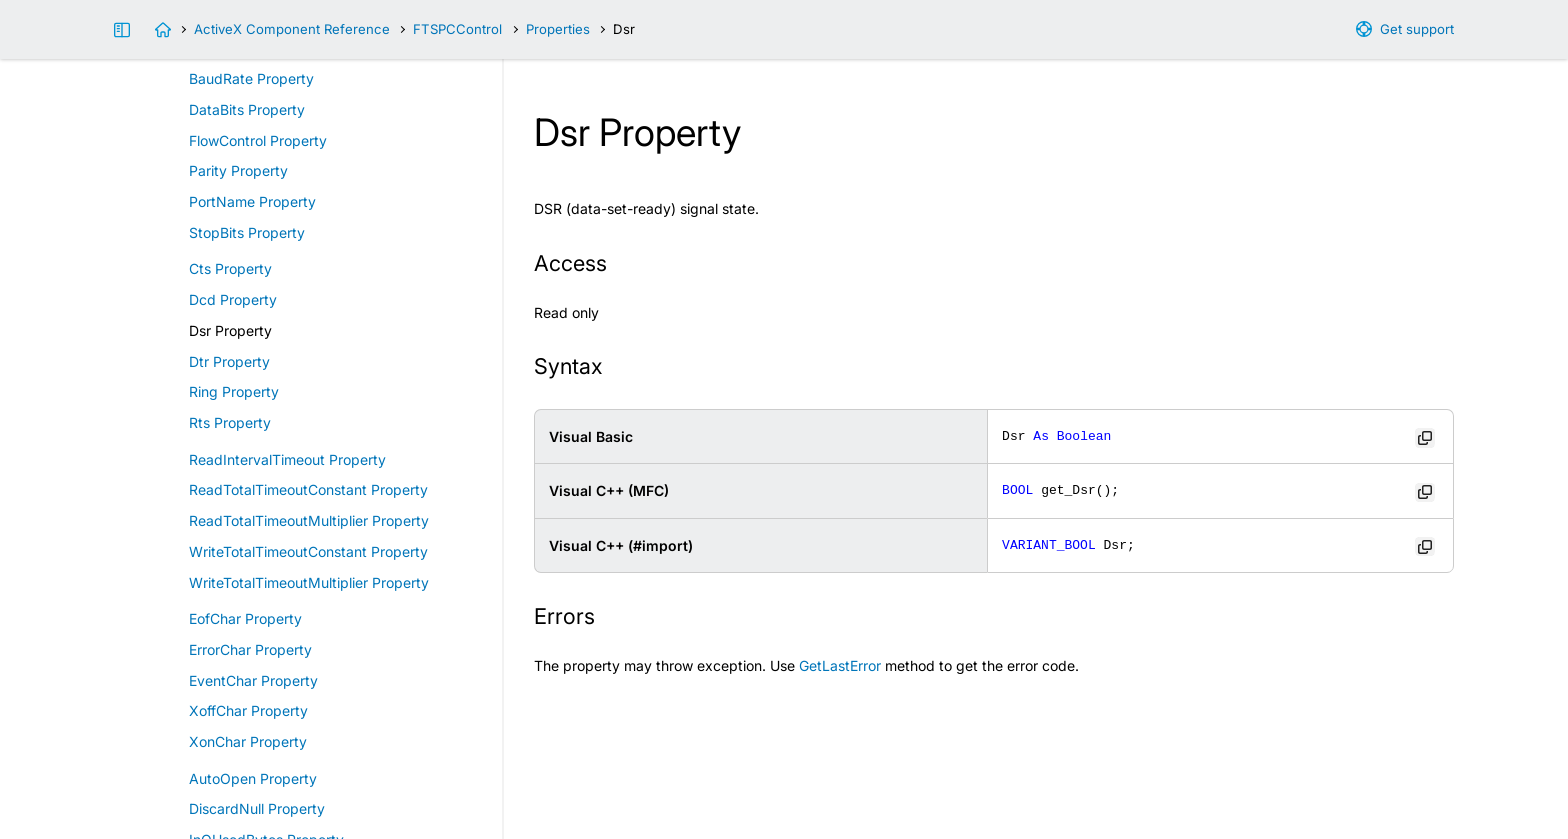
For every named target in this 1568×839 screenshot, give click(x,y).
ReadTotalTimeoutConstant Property (308, 489)
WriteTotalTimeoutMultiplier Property (309, 582)
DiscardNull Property (257, 808)
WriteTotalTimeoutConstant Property (308, 551)
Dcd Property (233, 299)
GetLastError (840, 665)
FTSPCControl (457, 29)
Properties (558, 29)
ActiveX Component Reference (292, 29)
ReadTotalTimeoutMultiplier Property (309, 520)
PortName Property (252, 201)
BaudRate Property (251, 78)
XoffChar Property (248, 710)
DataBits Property (247, 109)
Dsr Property (230, 330)
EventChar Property (253, 680)
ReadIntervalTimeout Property (287, 459)
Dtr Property (229, 361)
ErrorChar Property (250, 649)
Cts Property (230, 268)
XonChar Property (248, 741)
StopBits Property (247, 232)
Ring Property (234, 391)
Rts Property (230, 422)
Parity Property (238, 170)
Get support (1417, 29)
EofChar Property (245, 618)
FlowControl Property (258, 140)
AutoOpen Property (253, 778)
